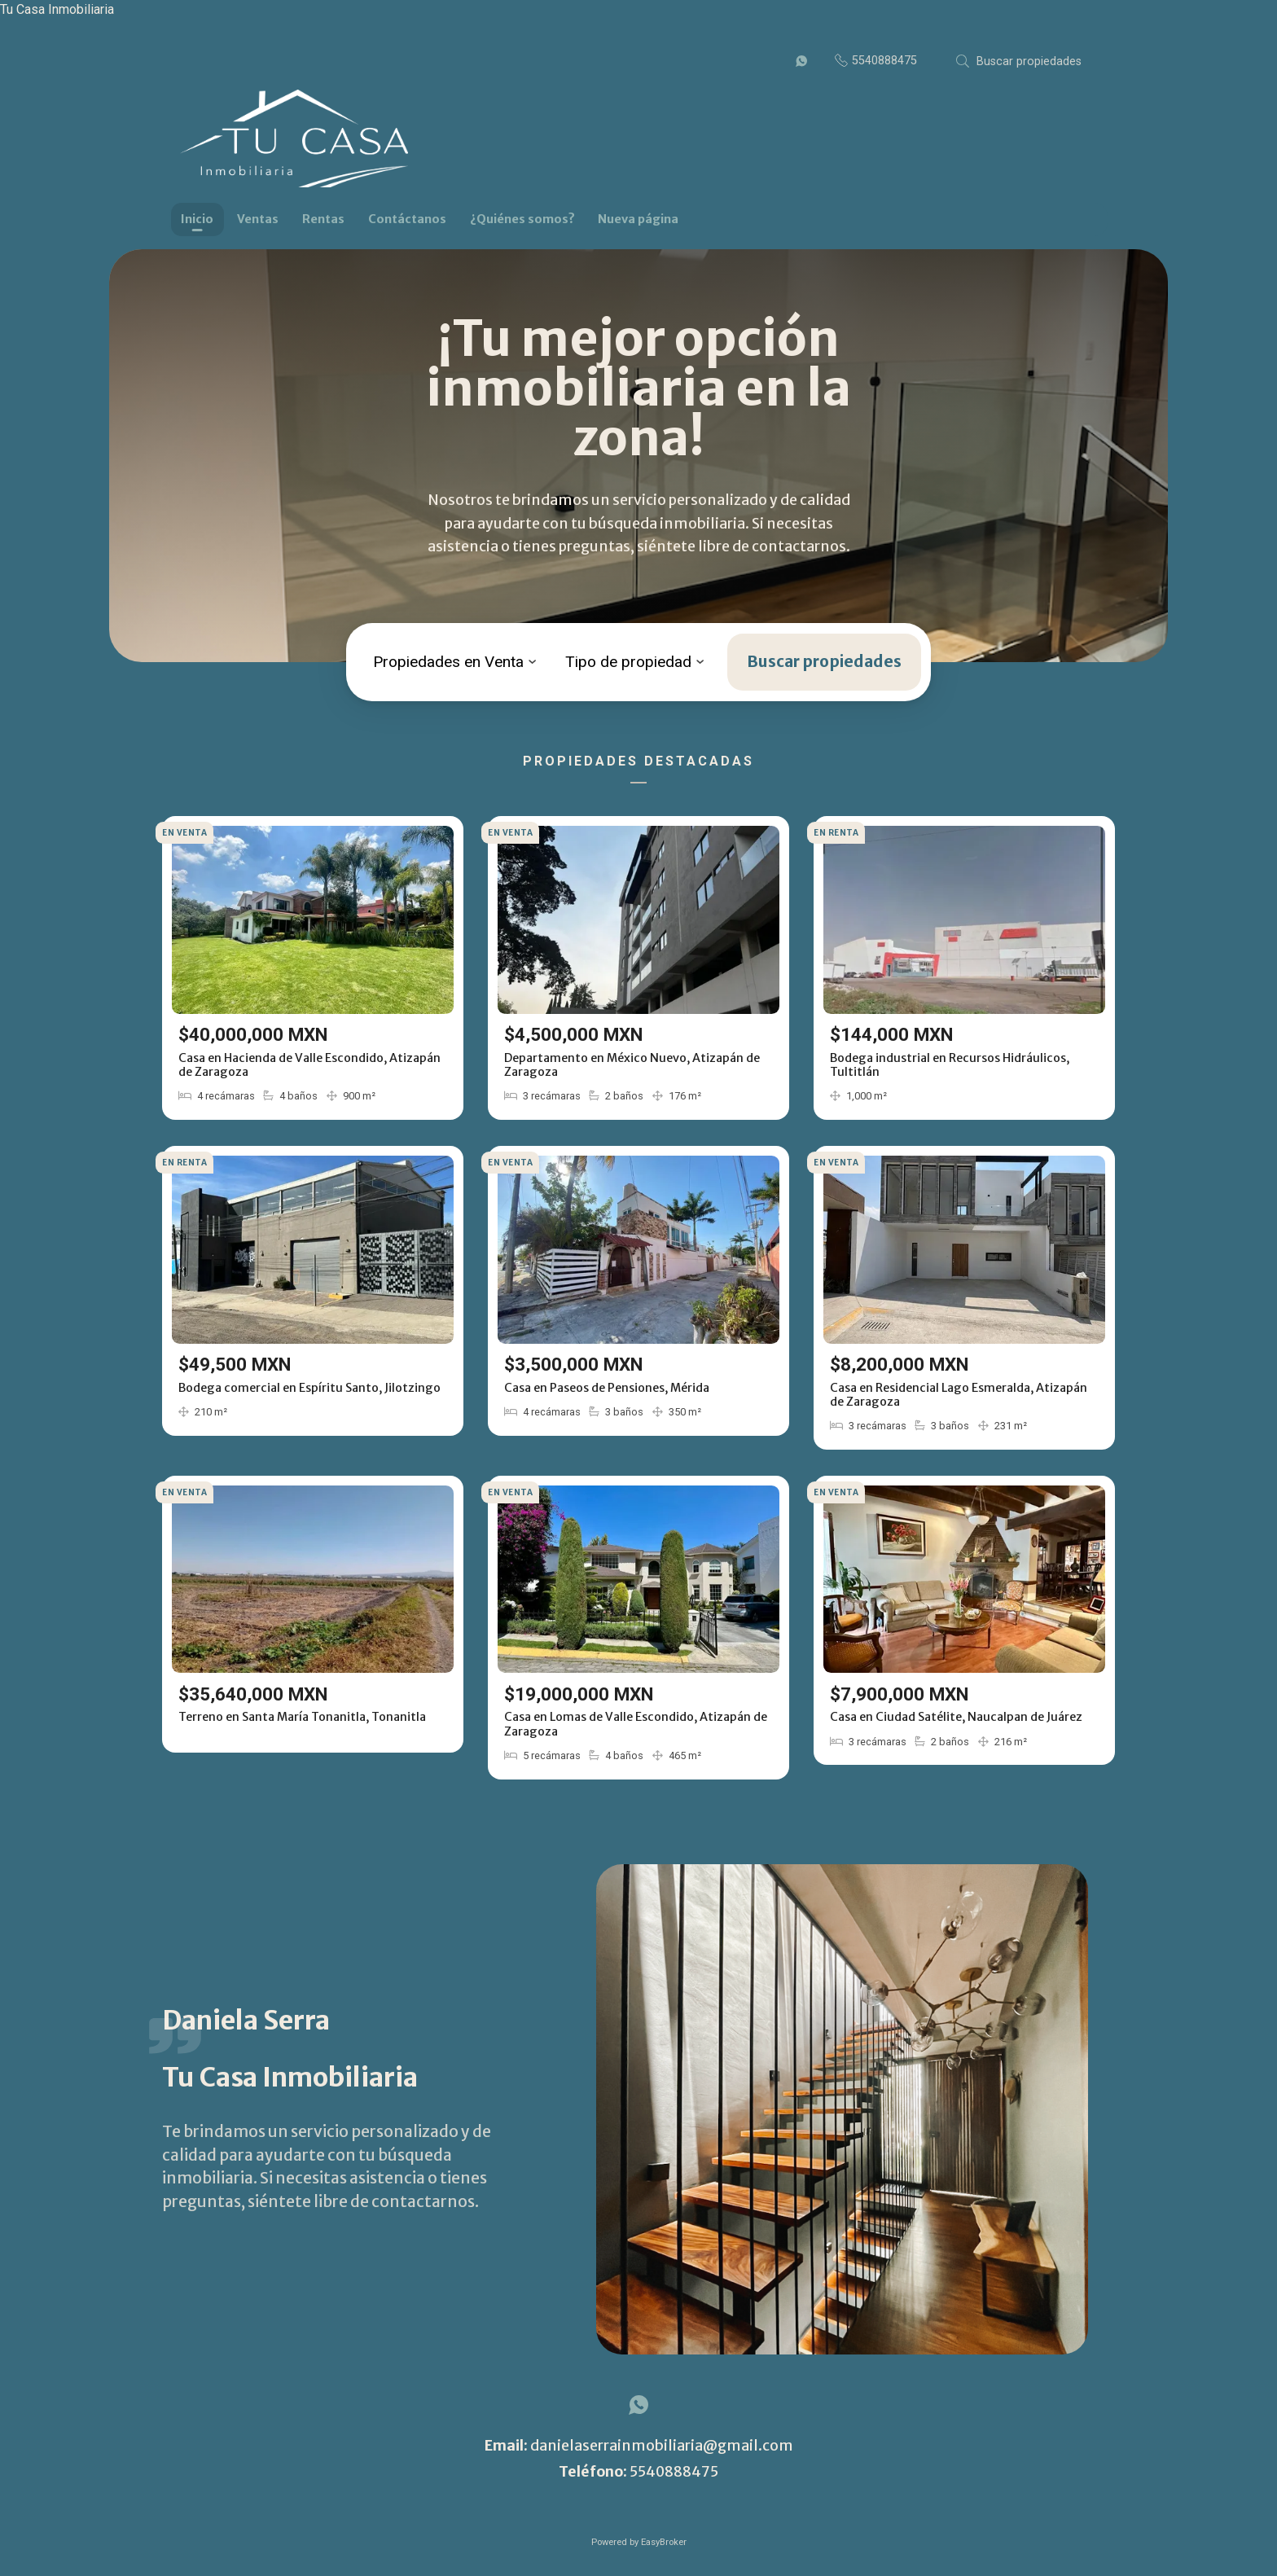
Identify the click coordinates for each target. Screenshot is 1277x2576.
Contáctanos (407, 219)
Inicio (197, 219)
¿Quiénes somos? (522, 219)
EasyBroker (664, 2542)
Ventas (258, 219)
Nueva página (638, 219)
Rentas (323, 219)
